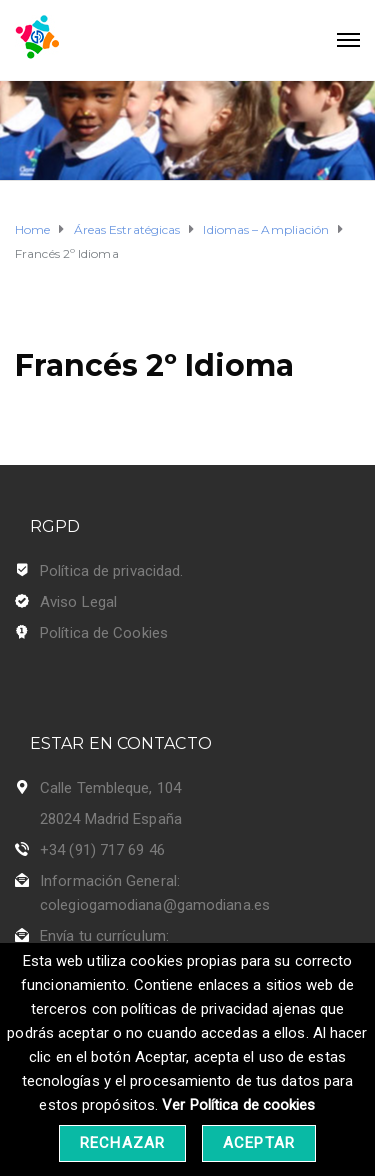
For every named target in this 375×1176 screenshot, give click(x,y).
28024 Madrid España (111, 819)
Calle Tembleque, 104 (110, 788)
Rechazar (122, 1143)
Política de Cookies (104, 633)
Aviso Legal (78, 602)
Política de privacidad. (111, 571)
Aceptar (259, 1143)
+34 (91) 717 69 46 (102, 850)
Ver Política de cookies (238, 1105)
